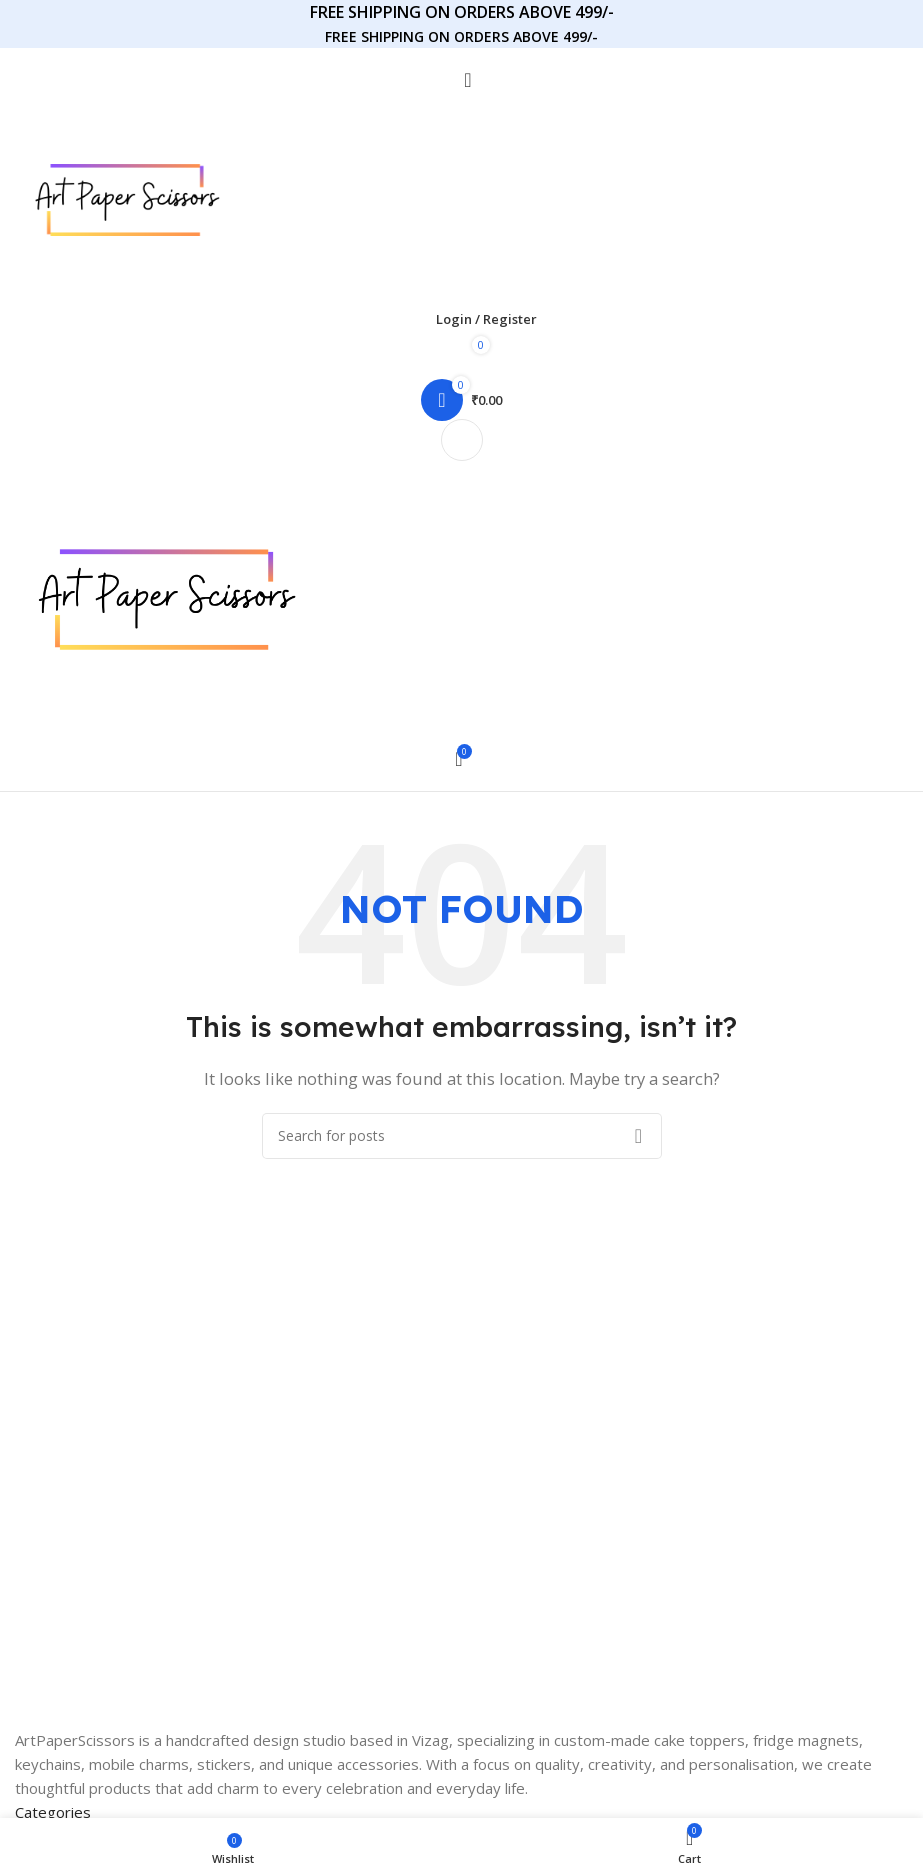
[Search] (461, 80)
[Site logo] (127, 198)
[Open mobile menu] (461, 440)
